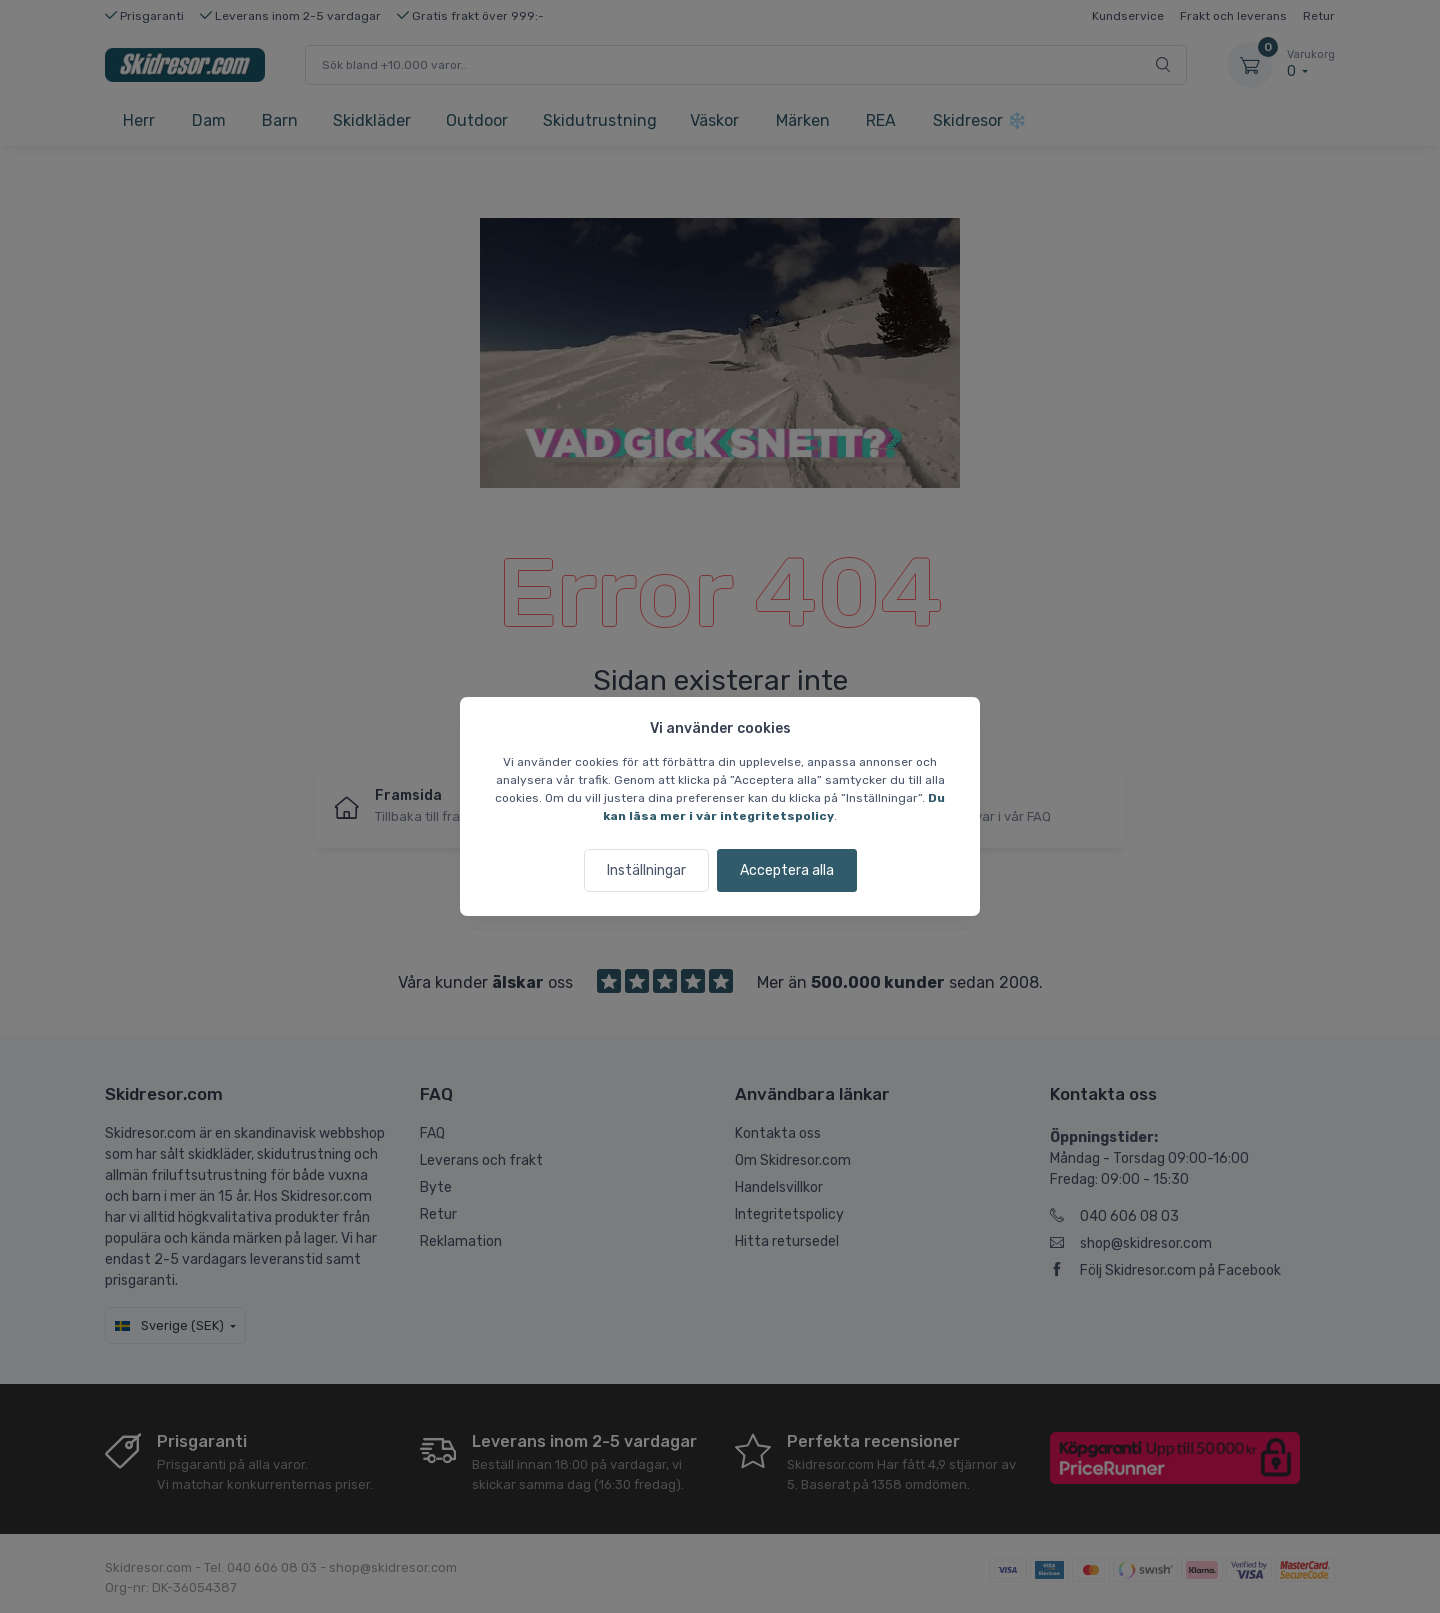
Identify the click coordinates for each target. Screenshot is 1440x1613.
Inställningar (646, 870)
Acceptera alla (787, 870)
